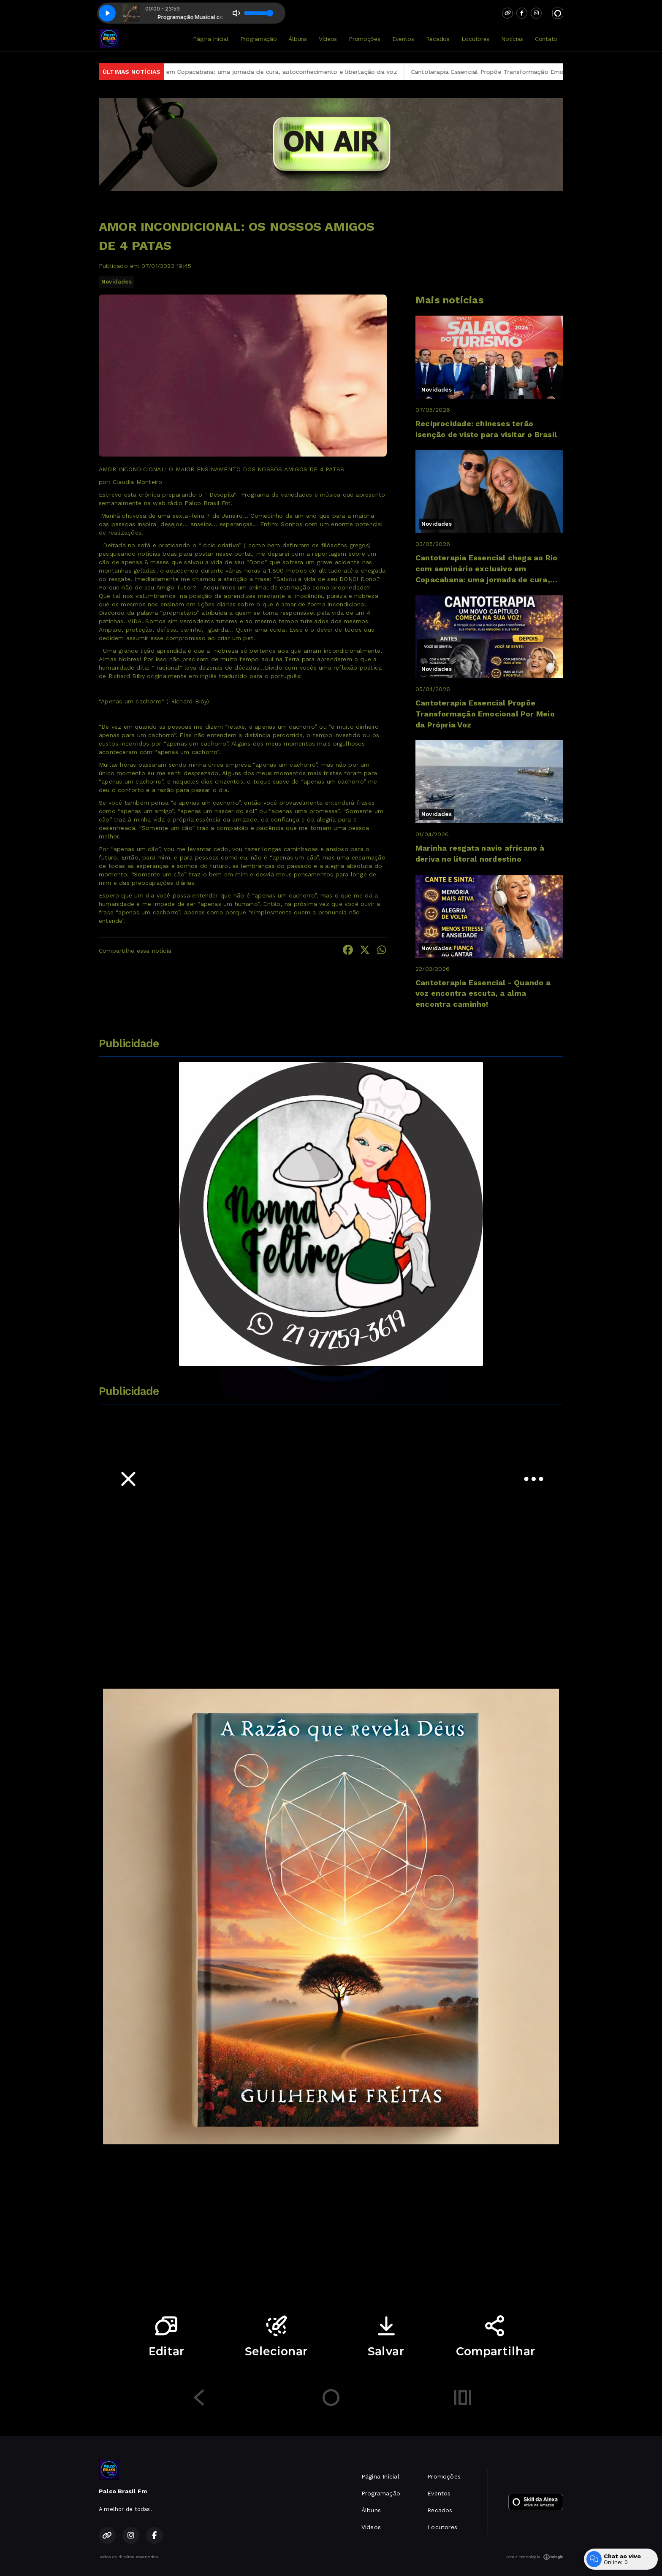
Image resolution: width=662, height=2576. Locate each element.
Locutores (475, 38)
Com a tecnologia (534, 2557)
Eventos (403, 38)
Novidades (116, 281)
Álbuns (297, 38)
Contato (546, 38)
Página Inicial (210, 38)
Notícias (512, 38)
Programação (258, 38)
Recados (438, 38)
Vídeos (328, 38)
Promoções (364, 38)
